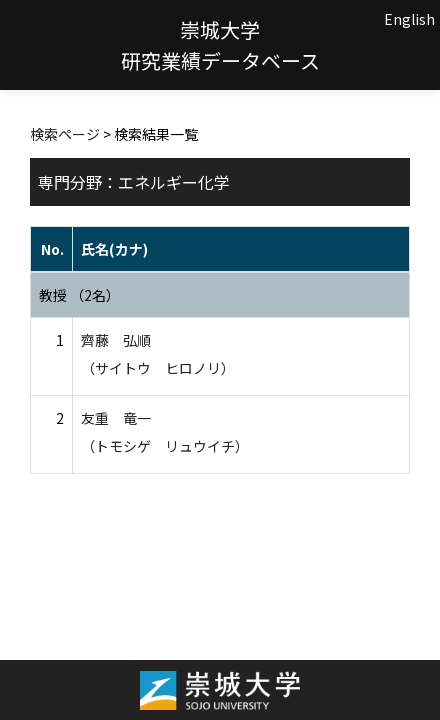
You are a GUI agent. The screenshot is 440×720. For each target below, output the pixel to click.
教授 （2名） (79, 295)
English (409, 19)
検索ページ (65, 134)
